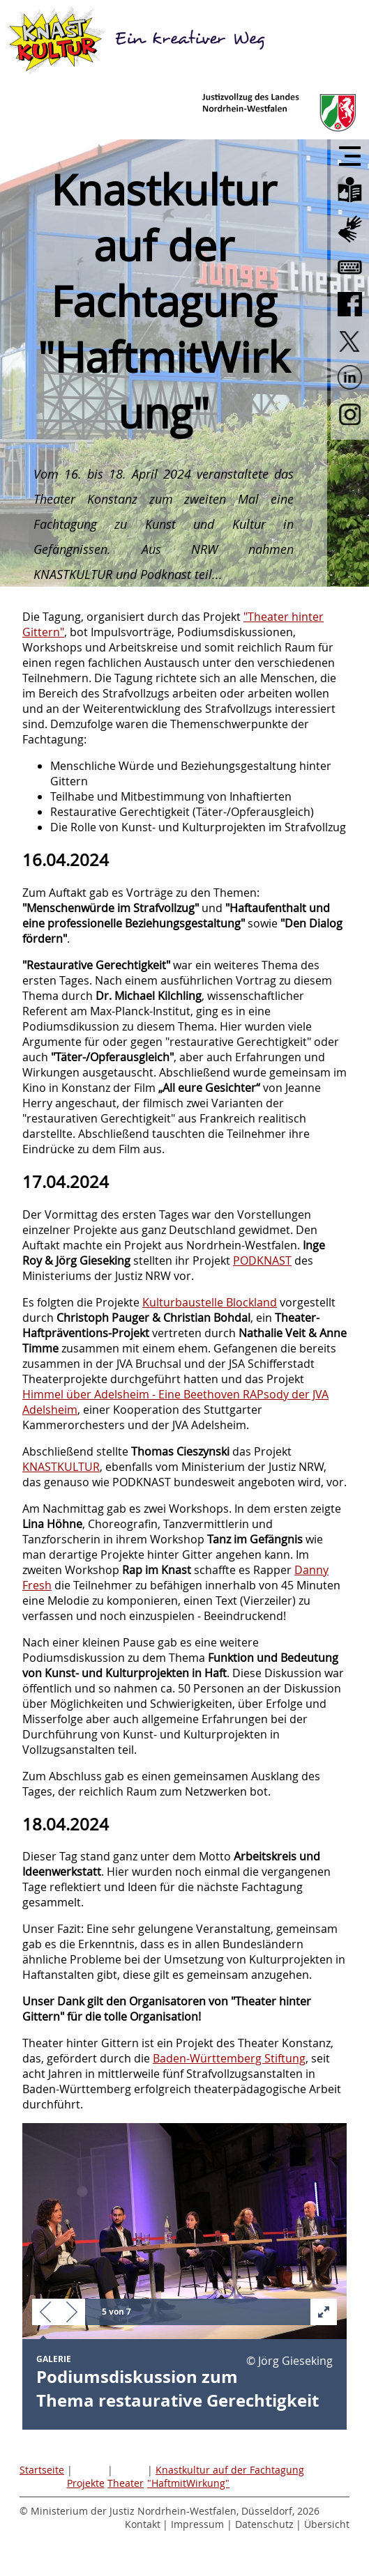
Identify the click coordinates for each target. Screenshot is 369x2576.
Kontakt (142, 2524)
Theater (125, 2483)
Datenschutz (264, 2524)
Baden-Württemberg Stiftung (229, 2058)
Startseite (42, 2469)
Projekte (86, 2483)
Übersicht (326, 2524)
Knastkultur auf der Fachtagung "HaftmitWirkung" (225, 2476)
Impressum (197, 2524)
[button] (45, 2313)
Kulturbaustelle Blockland (209, 1302)
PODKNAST (262, 1260)
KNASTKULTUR (61, 1466)
